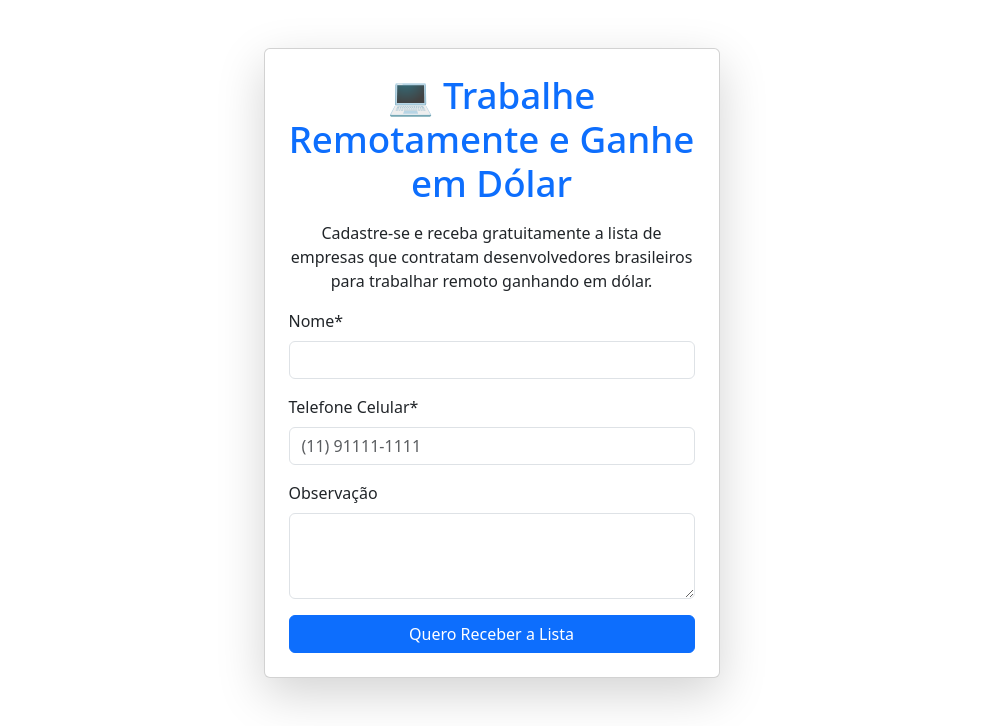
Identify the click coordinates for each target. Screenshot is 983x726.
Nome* (316, 321)
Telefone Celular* (354, 407)
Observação (333, 493)
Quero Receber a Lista (491, 634)
